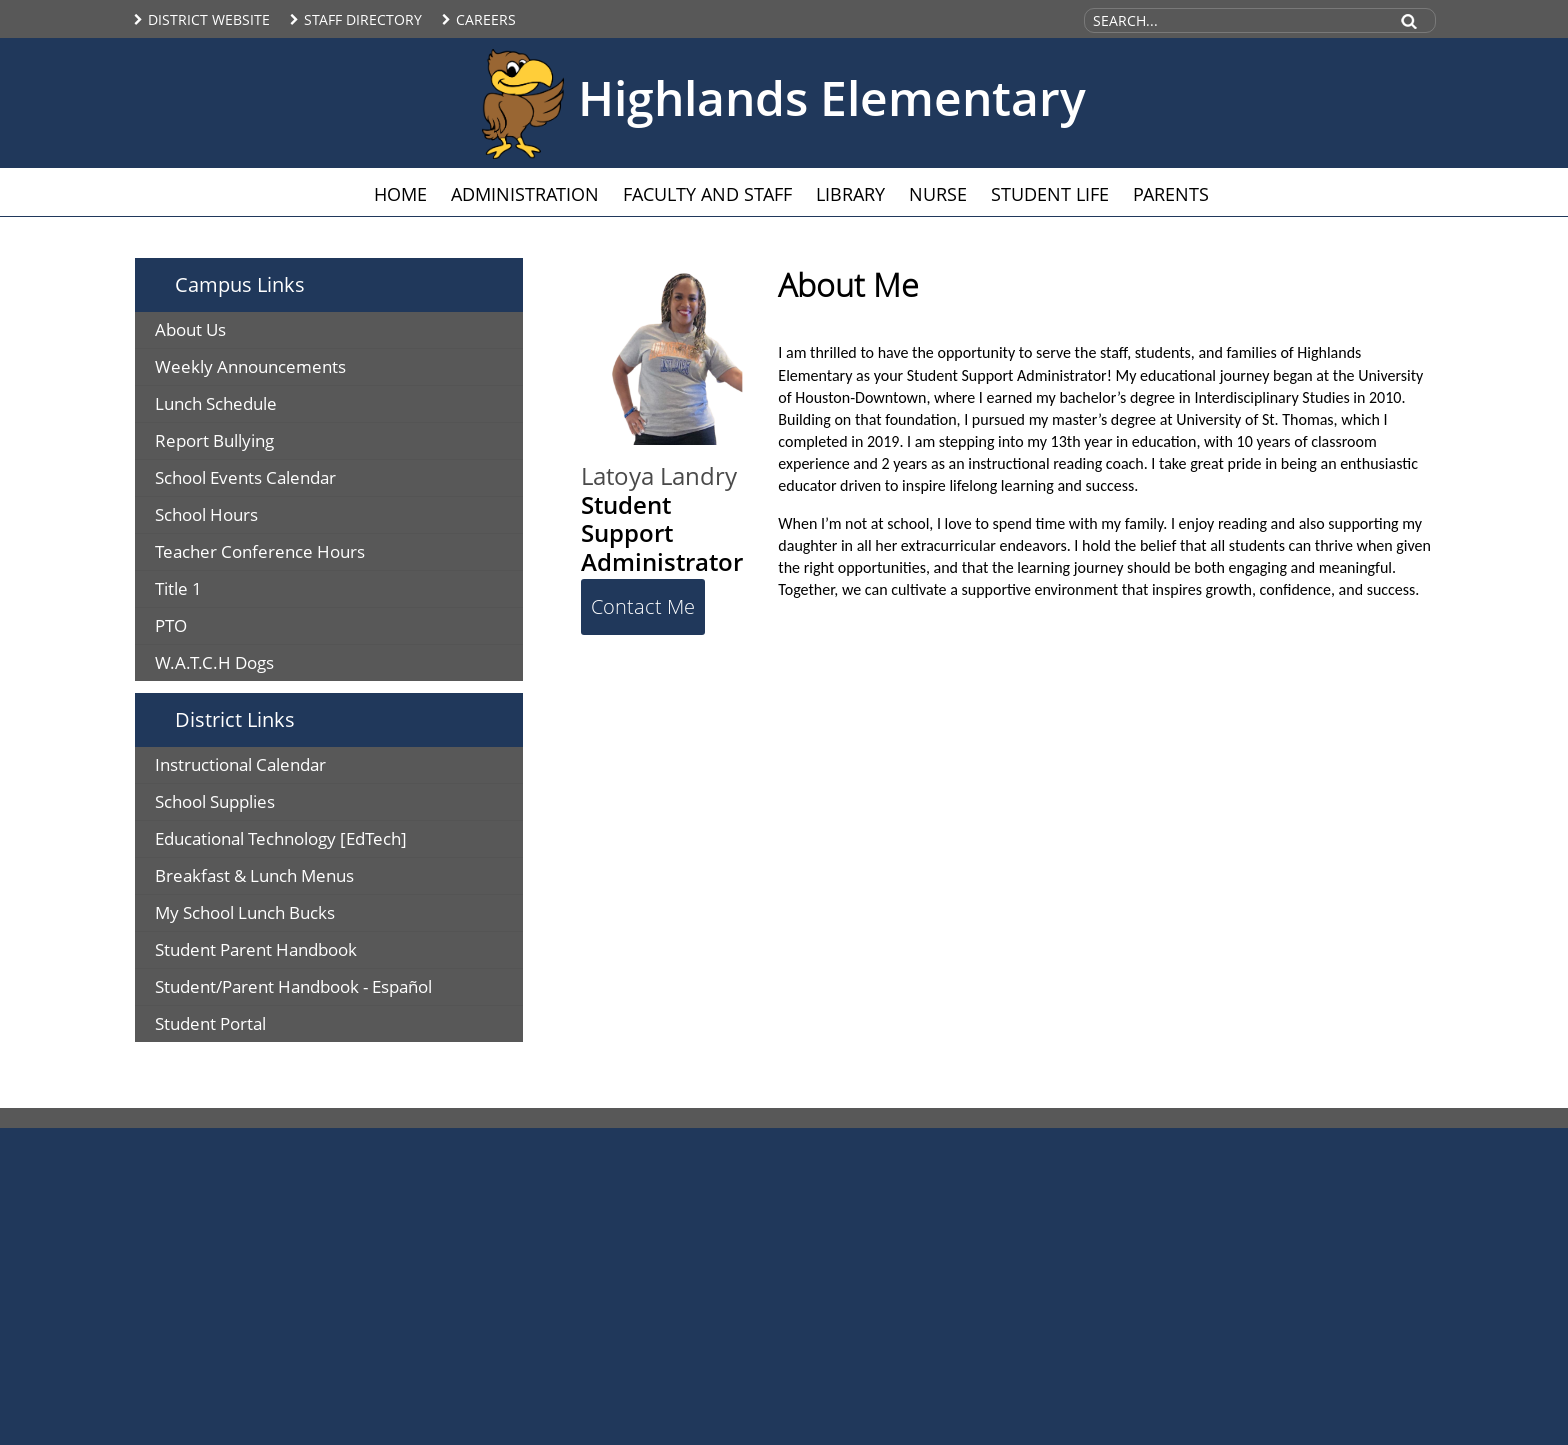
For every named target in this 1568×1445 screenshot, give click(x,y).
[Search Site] (1235, 20)
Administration (525, 194)
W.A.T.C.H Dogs (214, 662)
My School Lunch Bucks (245, 912)
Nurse (938, 194)
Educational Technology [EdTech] (281, 838)
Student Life (1050, 194)
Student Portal (210, 1023)
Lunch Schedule (216, 403)
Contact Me (643, 606)
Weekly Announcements (250, 366)
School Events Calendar (245, 477)
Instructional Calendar (240, 764)
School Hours (206, 514)
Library (850, 194)
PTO (171, 625)
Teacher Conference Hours (260, 551)
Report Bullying (214, 440)
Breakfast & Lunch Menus (254, 875)
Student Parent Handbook (256, 949)
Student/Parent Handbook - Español (293, 986)
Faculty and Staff (707, 194)
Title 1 (178, 588)
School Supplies (215, 801)
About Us (190, 329)
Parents (1171, 194)
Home (400, 194)
